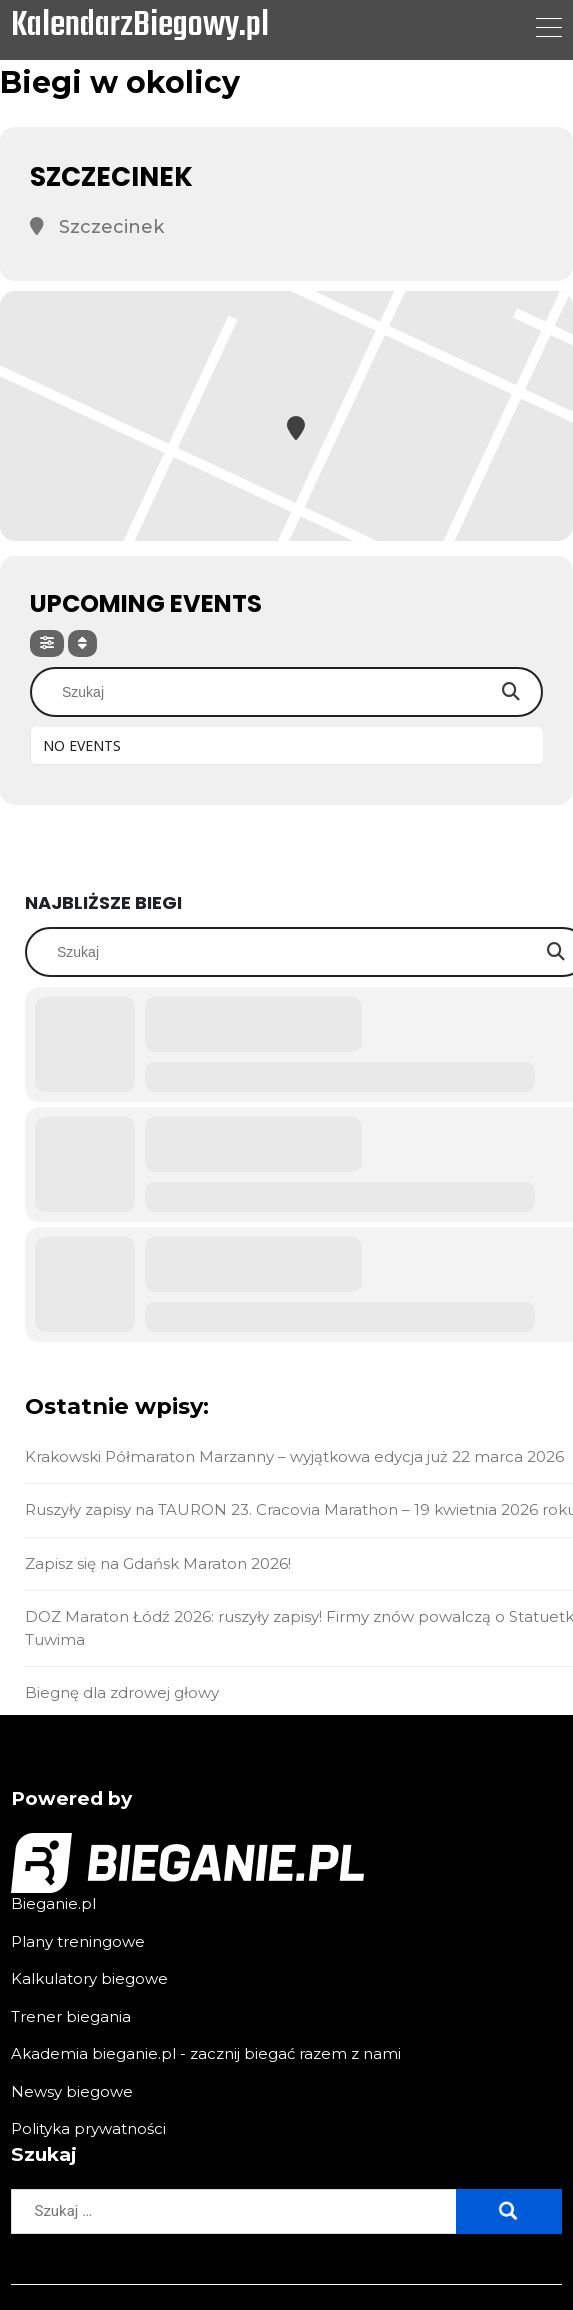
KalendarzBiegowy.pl (140, 27)
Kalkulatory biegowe (89, 1978)
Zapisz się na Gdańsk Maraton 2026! (158, 1563)
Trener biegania (71, 2016)
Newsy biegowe (72, 2091)
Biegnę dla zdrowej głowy (122, 1692)
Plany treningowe (78, 1941)
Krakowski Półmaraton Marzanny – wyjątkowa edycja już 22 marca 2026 (294, 1456)
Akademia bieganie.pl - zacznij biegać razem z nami (206, 2053)
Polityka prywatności (88, 2128)
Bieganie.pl (53, 1903)
